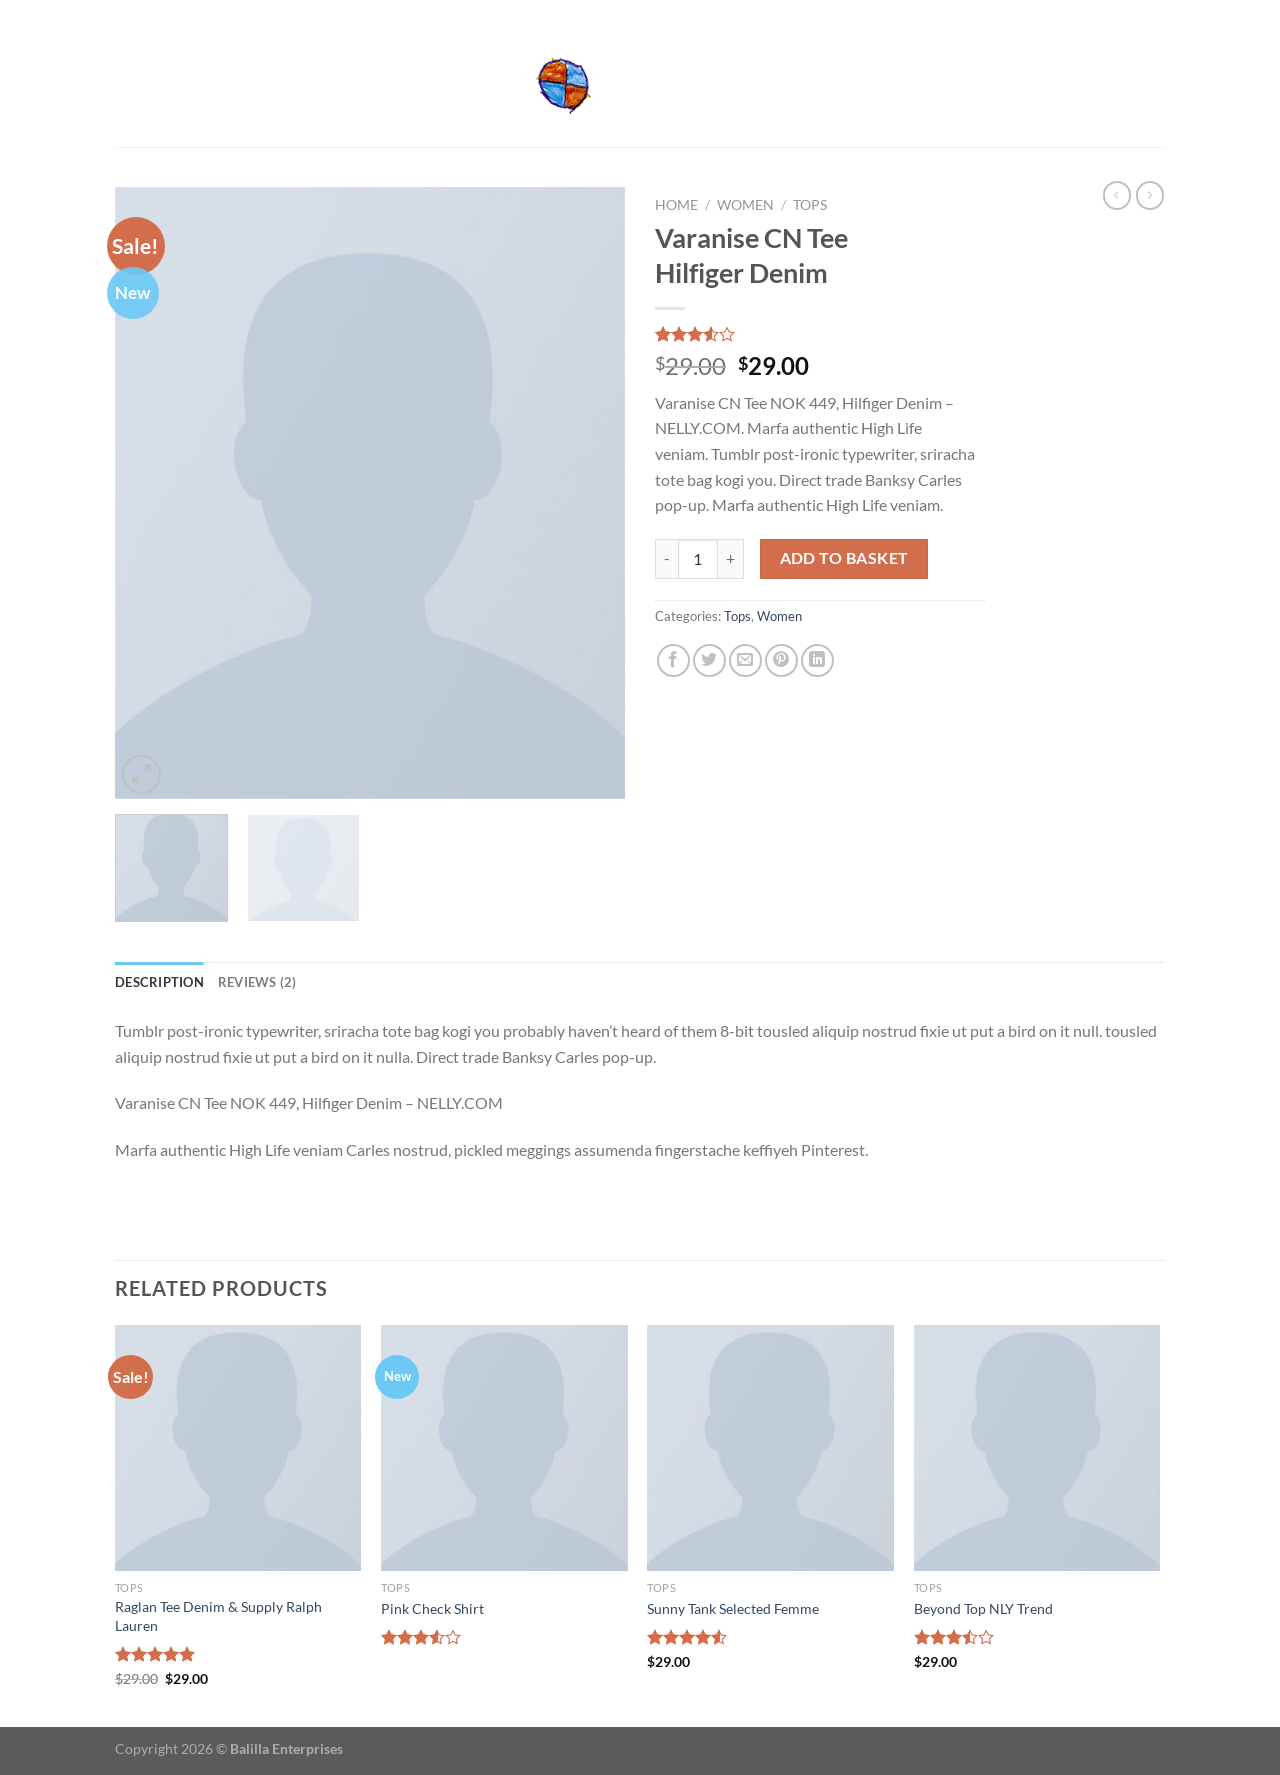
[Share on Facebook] (673, 660)
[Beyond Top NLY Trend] (1037, 1448)
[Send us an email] (1155, 13)
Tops (810, 205)
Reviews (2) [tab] (257, 982)
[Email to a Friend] (745, 660)
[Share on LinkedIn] (817, 660)
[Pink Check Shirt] (504, 1448)
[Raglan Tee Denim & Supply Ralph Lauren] (238, 1448)
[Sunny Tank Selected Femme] (770, 1448)
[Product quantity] (698, 559)
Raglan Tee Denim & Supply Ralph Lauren (218, 1616)
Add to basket (844, 558)
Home (676, 205)
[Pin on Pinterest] (781, 660)
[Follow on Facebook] (1136, 13)
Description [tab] (159, 982)
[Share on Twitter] (709, 660)
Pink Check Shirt (432, 1608)
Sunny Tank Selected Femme (733, 1608)
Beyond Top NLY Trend (983, 1608)
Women (745, 205)
